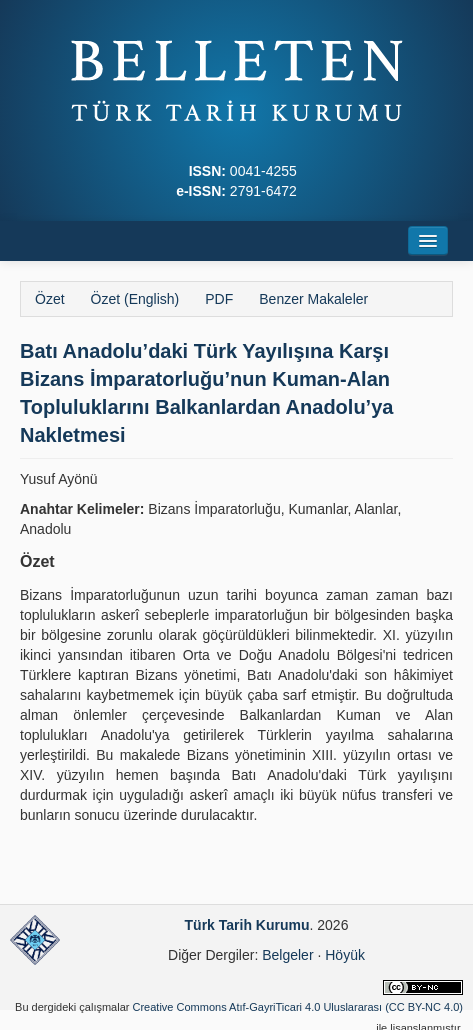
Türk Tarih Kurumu (247, 925)
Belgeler (287, 955)
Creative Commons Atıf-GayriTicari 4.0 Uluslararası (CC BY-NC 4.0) (298, 1007)
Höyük (345, 955)
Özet (50, 299)
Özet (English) (135, 299)
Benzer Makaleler (313, 299)
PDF (219, 299)
